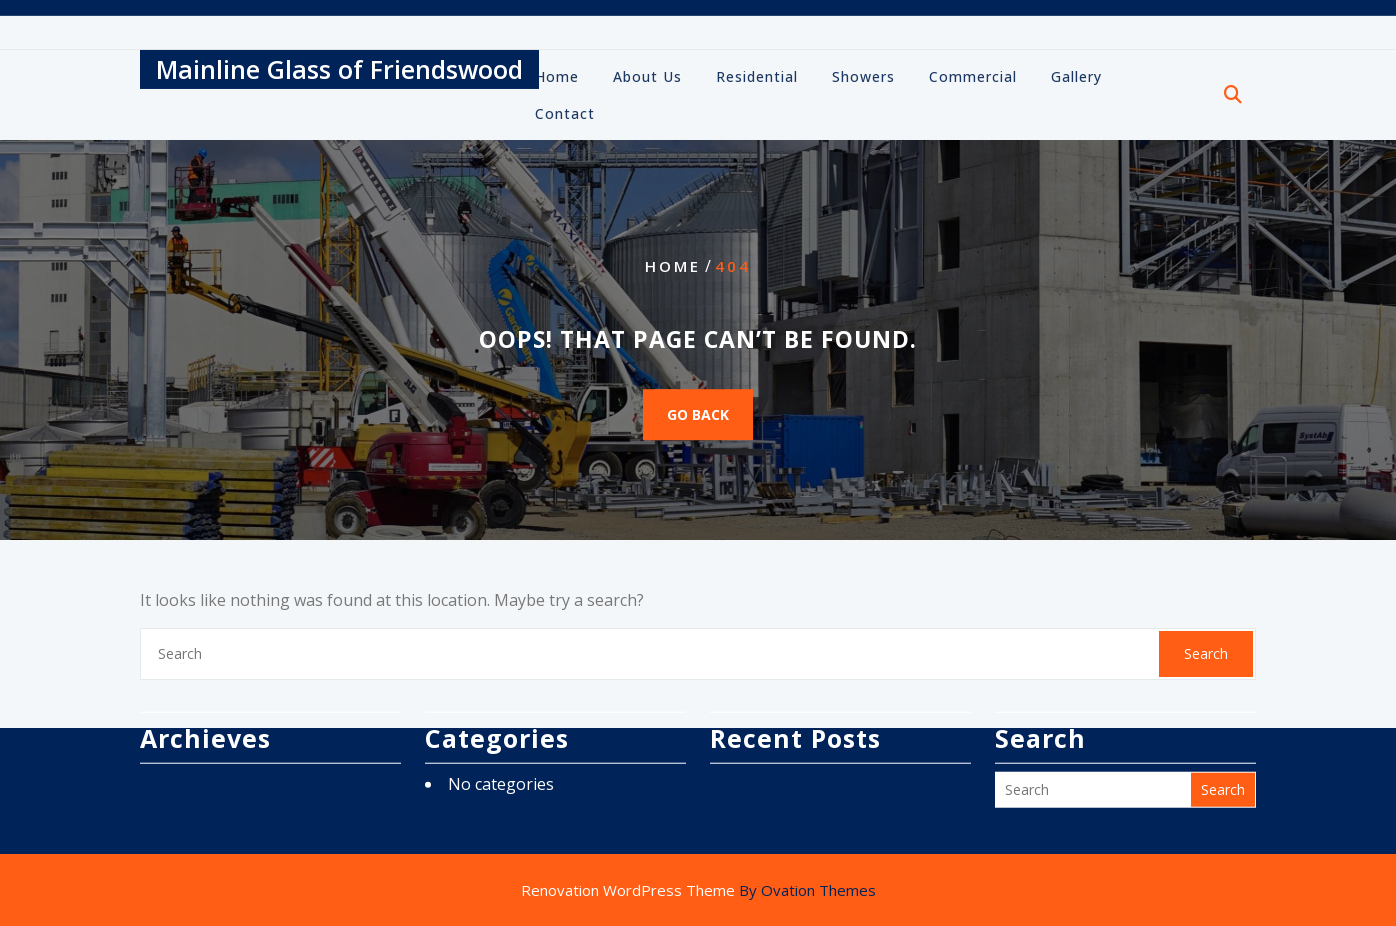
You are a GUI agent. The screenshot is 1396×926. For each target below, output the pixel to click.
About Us (647, 78)
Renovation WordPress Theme (698, 890)
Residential (757, 78)
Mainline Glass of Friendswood (339, 71)
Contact (565, 115)
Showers (863, 78)
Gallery (1076, 78)
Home (557, 78)
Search (1206, 653)
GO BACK (698, 414)
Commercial (973, 78)
